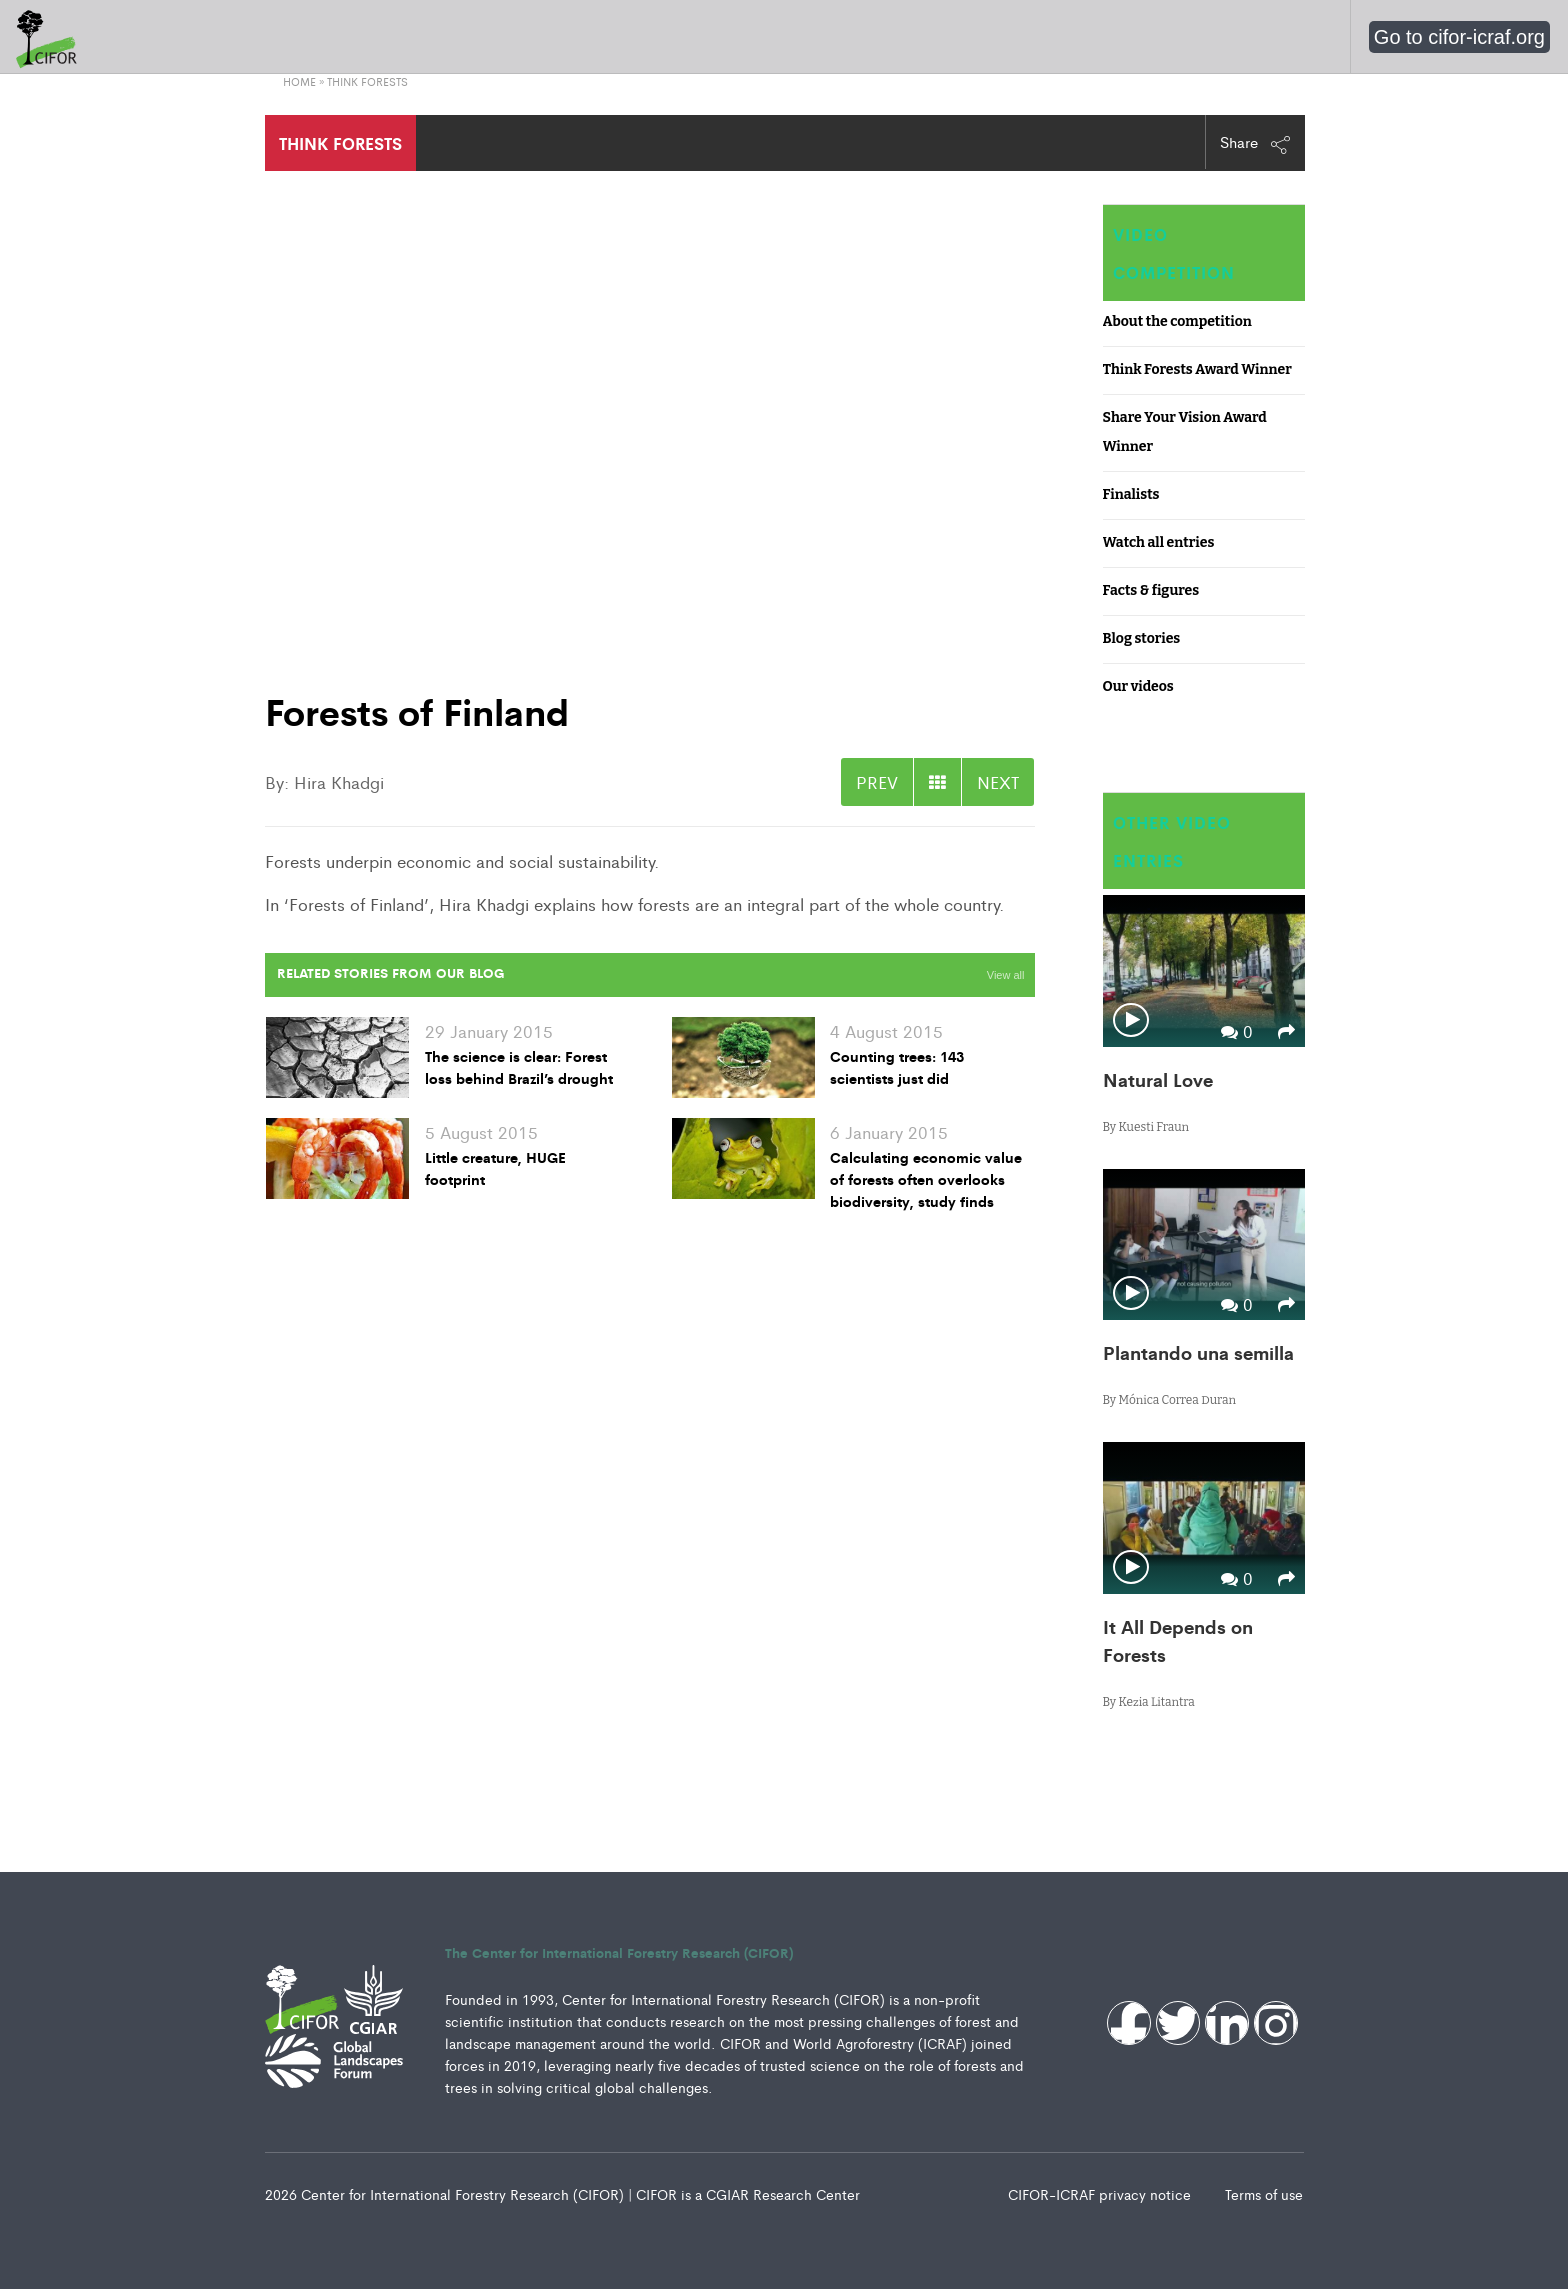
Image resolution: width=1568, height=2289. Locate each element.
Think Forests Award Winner (1197, 369)
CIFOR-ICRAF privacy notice (1101, 2194)
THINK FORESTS (340, 143)
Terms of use (1264, 2194)
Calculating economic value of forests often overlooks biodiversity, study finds (926, 1179)
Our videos (1138, 686)
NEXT (998, 782)
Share (1255, 143)
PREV (877, 782)
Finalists (1131, 494)
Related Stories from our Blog (390, 972)
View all (1006, 975)
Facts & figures (1151, 590)
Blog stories (1142, 638)
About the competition (1177, 321)
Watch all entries (1159, 542)
